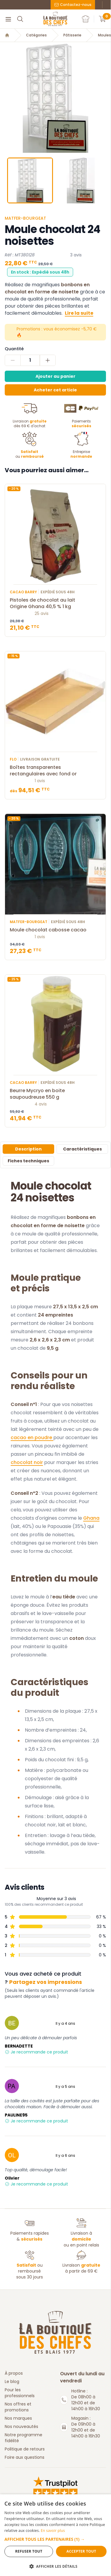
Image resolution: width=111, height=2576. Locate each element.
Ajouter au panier (55, 376)
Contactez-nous (72, 4)
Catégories (36, 35)
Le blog (12, 2381)
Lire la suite (79, 313)
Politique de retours (25, 2449)
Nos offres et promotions (18, 2407)
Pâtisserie (72, 35)
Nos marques (18, 2418)
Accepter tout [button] (81, 2551)
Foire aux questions (24, 2457)
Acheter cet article (55, 390)
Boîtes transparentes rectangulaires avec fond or (55, 770)
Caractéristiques (82, 1149)
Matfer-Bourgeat (25, 218)
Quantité (14, 349)
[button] (55, 2539)
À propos (14, 2373)
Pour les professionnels (20, 2393)
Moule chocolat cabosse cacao (55, 930)
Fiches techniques (28, 1161)
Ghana (91, 1518)
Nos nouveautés (21, 2426)
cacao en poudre (32, 1437)
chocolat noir (27, 1462)
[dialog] (55, 2535)
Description (28, 1149)
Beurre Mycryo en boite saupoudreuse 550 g (55, 1093)
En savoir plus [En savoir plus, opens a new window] (53, 2530)
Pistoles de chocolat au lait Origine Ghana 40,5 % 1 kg (55, 603)
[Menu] (8, 19)
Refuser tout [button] (28, 2551)
